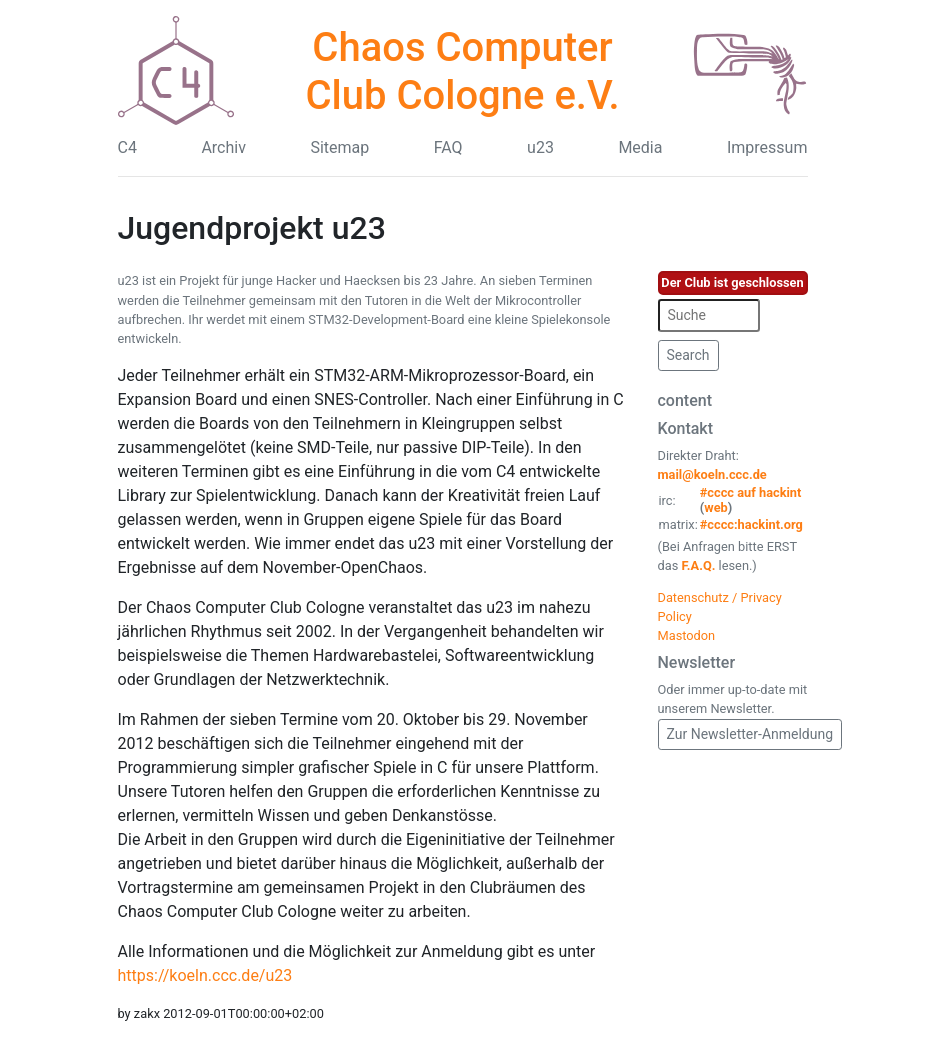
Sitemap (339, 147)
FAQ (448, 147)
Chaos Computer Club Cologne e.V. (462, 71)
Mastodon (687, 635)
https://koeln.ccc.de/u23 (205, 975)
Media (640, 147)
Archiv (223, 147)
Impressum (767, 147)
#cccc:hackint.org (751, 524)
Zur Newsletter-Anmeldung (750, 734)
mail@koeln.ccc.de (712, 474)
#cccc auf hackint (751, 492)
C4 (127, 147)
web (716, 507)
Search (688, 355)
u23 (540, 147)
